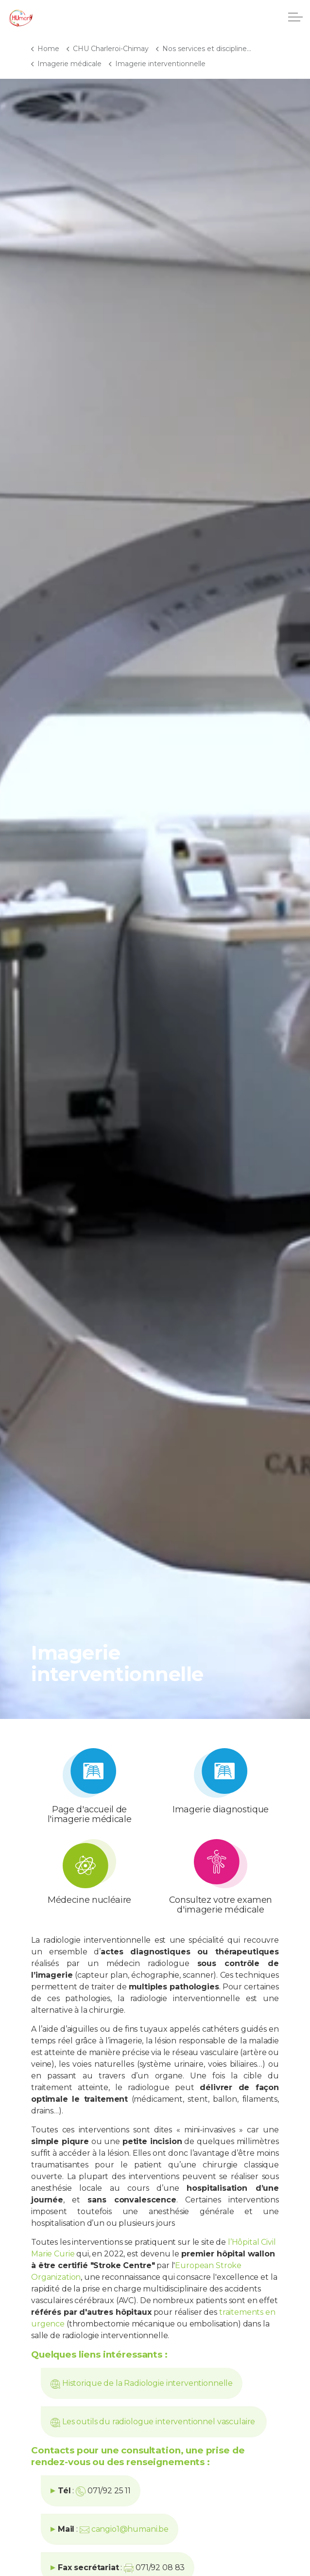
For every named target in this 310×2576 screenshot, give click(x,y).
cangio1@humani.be (130, 2529)
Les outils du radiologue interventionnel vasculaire (159, 2421)
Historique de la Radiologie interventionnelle (147, 2383)
